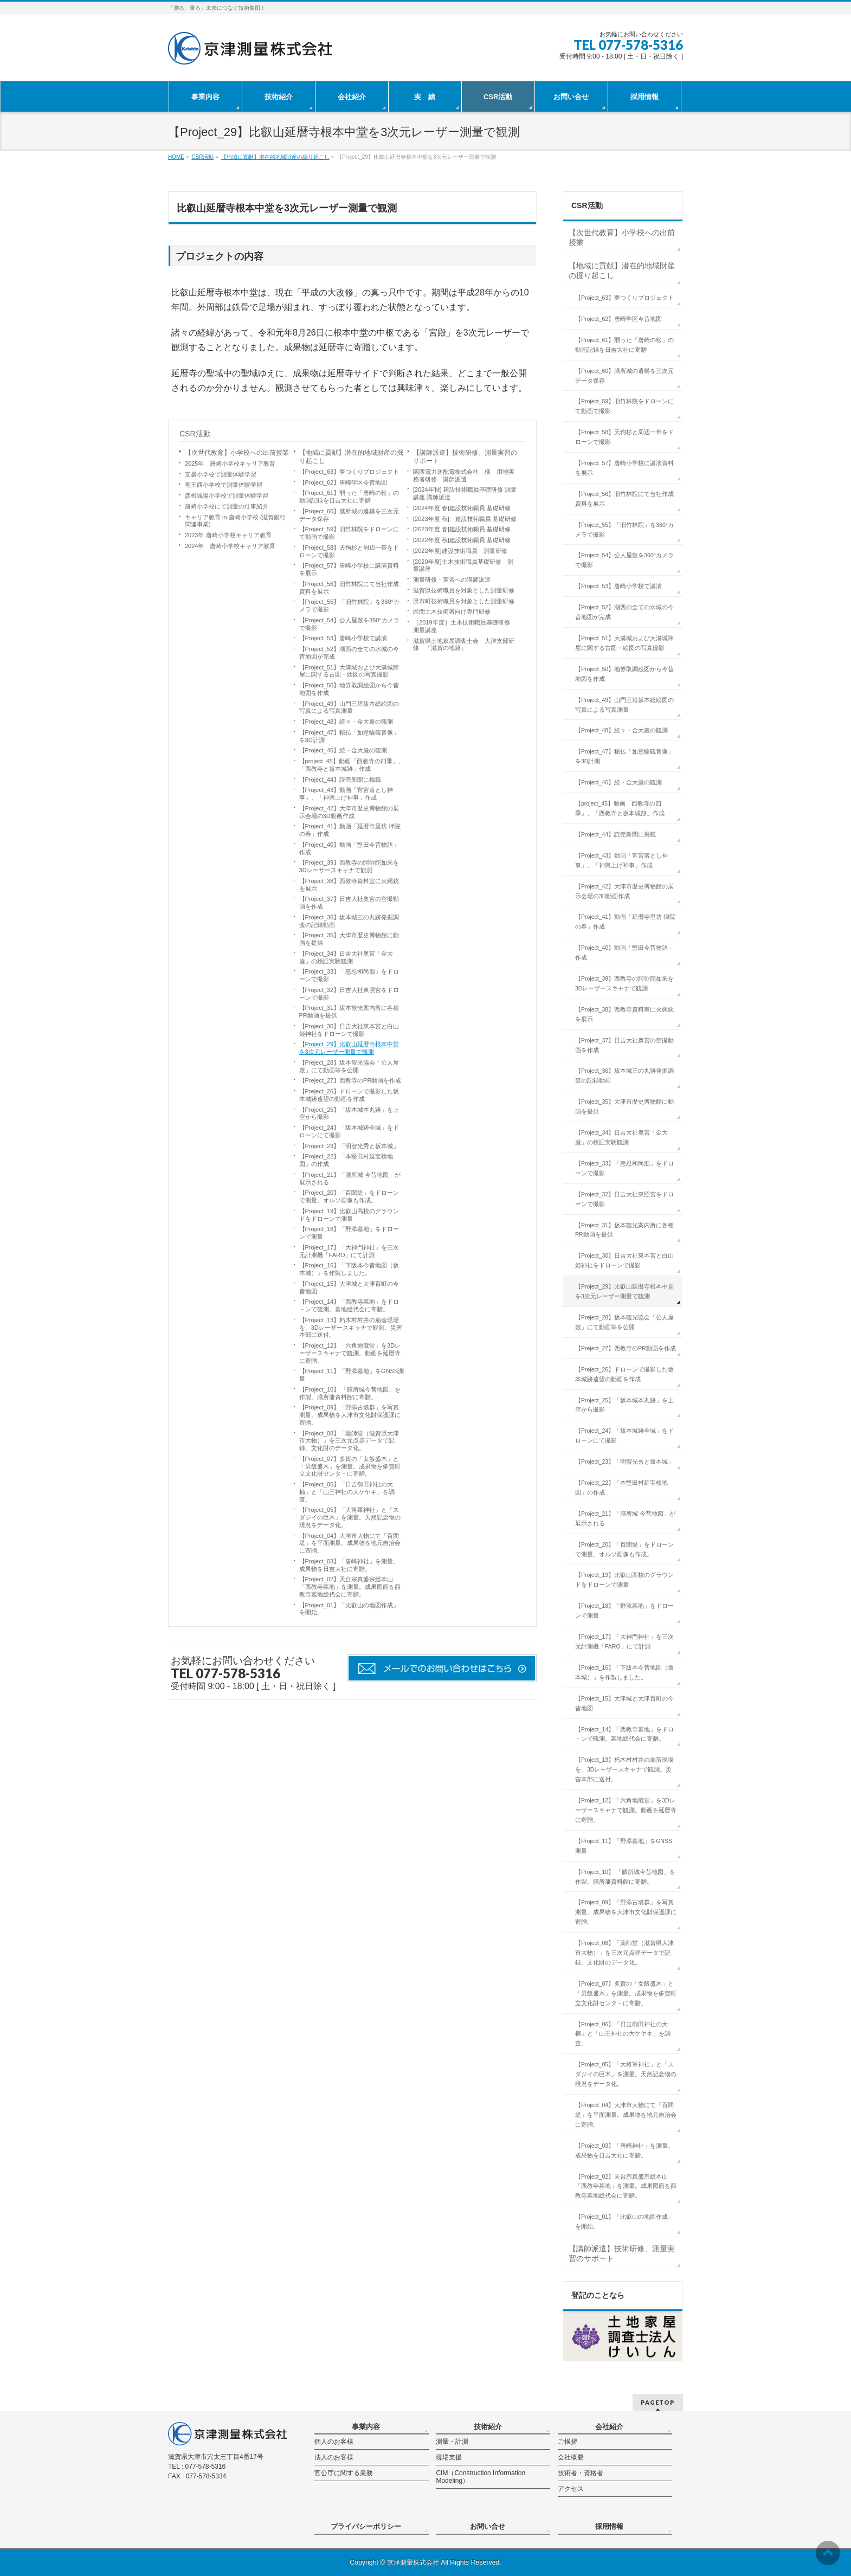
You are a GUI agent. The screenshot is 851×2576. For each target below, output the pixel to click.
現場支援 (449, 2457)
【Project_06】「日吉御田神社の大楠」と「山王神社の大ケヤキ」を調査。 (347, 1492)
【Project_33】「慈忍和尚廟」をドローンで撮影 (349, 975)
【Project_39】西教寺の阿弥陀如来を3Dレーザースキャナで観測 (349, 866)
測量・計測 (452, 2441)
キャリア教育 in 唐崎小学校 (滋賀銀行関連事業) (235, 521)
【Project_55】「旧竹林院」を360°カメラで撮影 (349, 605)
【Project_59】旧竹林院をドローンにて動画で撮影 (349, 533)
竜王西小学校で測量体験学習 (223, 484)
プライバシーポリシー (366, 2526)
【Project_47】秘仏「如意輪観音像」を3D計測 (349, 736)
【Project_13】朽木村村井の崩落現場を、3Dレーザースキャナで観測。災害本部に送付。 (350, 1327)
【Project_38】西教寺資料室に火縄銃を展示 (349, 885)
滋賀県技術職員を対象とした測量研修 (463, 590)
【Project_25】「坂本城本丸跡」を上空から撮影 (349, 1113)
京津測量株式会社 (413, 2562)
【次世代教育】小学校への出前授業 (237, 452)
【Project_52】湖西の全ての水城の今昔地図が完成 (349, 653)
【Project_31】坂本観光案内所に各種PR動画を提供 (349, 1011)
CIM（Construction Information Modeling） (480, 2476)
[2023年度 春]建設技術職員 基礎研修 (462, 529)
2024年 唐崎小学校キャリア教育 (230, 546)
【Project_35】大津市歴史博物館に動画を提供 (349, 939)
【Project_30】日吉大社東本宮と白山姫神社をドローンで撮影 (349, 1030)
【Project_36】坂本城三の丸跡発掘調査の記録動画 (349, 921)
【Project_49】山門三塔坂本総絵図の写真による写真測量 (349, 707)
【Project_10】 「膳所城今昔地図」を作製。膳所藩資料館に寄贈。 (350, 1393)
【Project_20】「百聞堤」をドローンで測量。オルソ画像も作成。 (349, 1196)
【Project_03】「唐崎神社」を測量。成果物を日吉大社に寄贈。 (349, 1565)
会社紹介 (609, 2427)
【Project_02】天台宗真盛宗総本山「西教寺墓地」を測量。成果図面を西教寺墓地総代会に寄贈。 (350, 1587)
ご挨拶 (567, 2441)
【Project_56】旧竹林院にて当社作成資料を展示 (349, 588)
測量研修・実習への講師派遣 (452, 579)
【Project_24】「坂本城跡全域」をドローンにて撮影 (349, 1131)
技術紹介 (488, 2427)
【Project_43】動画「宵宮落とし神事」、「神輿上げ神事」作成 (346, 794)
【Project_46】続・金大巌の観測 (343, 750)
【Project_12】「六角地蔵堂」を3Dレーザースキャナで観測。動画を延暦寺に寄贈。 (350, 1353)
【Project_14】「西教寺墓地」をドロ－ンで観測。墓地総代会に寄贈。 (349, 1305)
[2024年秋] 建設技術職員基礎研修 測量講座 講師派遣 (465, 493)
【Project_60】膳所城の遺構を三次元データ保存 (349, 515)
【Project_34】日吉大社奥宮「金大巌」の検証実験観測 (346, 957)
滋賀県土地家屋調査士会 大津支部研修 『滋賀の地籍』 (463, 644)
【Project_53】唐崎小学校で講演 (343, 638)
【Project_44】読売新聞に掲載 (340, 779)
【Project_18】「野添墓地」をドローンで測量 (349, 1233)
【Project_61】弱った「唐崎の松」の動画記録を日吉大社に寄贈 (349, 497)
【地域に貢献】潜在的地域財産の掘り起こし (351, 457)
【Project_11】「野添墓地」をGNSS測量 (351, 1375)
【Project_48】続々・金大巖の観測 (346, 721)
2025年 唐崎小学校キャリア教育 (230, 463)
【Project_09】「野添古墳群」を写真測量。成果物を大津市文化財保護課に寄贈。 (350, 1415)
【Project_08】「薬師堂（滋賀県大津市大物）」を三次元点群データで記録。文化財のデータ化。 (349, 1441)
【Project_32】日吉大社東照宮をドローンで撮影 (349, 994)
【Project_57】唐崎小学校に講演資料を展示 (349, 569)
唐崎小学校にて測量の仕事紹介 (226, 506)
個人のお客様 (333, 2441)
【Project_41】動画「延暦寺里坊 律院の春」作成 (350, 830)
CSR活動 (195, 433)
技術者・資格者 (580, 2473)
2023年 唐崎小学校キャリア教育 (228, 535)
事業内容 (366, 2427)
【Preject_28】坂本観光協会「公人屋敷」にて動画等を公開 (349, 1066)
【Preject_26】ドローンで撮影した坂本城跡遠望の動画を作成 (349, 1095)
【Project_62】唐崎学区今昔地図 (343, 482)
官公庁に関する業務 (343, 2473)
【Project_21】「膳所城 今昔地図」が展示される (350, 1178)
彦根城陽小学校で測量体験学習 (226, 495)
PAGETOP (658, 2402)
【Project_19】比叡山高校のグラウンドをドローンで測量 (349, 1215)
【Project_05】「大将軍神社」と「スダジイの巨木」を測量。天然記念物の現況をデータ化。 (350, 1517)
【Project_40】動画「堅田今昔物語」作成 (349, 848)
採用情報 (609, 2526)
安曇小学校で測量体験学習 (220, 474)
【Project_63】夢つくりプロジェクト (349, 471)
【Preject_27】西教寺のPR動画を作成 (350, 1080)
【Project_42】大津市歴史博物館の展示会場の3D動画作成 (349, 812)
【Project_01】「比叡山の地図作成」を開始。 (349, 1609)
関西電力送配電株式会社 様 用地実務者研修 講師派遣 (463, 475)
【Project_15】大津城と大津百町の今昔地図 (349, 1287)
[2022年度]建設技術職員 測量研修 (460, 551)
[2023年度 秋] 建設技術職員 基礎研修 (467, 519)
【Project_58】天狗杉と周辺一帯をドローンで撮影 (349, 551)
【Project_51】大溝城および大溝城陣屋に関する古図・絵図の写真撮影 (349, 671)
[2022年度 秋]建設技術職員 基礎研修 (462, 540)
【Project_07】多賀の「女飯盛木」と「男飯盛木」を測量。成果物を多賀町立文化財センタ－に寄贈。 (350, 1466)
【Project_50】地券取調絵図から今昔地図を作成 (349, 689)
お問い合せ (487, 2526)
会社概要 (571, 2457)
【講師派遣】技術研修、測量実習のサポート (465, 457)
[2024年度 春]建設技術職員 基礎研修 (462, 508)
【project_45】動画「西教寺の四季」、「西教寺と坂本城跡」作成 (351, 765)
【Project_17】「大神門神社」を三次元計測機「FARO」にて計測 (349, 1251)
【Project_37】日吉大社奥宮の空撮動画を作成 (349, 903)
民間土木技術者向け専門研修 (452, 611)
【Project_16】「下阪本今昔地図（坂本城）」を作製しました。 (349, 1269)
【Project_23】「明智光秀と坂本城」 (349, 1146)
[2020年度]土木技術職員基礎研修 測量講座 (463, 565)
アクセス (571, 2489)
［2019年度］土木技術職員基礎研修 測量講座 (464, 626)
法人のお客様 (333, 2457)
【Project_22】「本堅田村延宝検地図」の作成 (346, 1160)
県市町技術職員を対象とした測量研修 (463, 601)
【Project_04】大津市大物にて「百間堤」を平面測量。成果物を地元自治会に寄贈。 (350, 1543)
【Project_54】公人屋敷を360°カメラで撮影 (349, 624)
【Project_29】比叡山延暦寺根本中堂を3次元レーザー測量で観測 (349, 1048)
